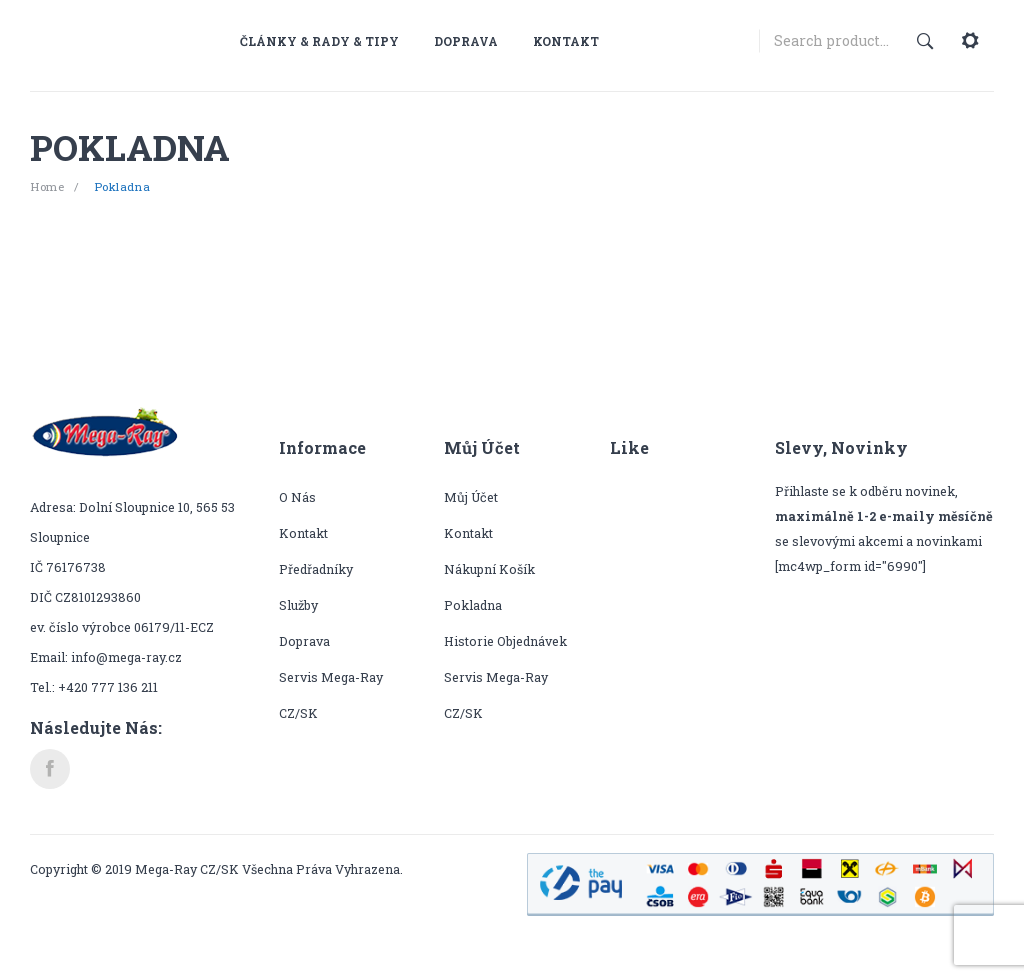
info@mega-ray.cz (126, 657)
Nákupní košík (489, 569)
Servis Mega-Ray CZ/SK (331, 695)
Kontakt (303, 533)
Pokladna (473, 605)
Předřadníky (316, 569)
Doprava (304, 641)
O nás (297, 497)
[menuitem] (327, 41)
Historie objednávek (505, 641)
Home (47, 186)
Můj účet (471, 497)
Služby (298, 605)
